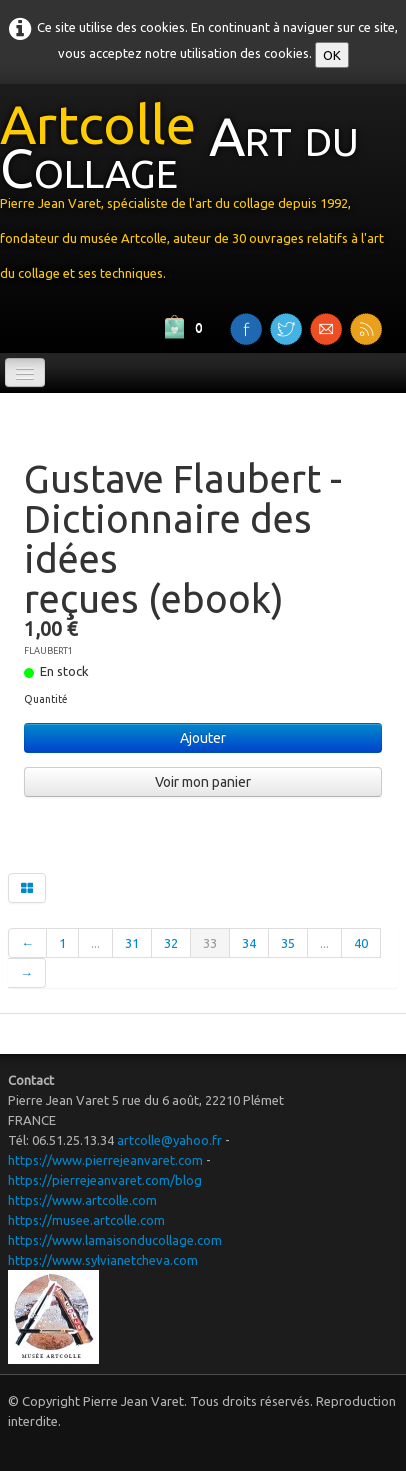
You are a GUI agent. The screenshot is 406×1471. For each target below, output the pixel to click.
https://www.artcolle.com (82, 1200)
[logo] (203, 195)
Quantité (45, 699)
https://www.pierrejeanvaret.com (105, 1160)
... (95, 943)
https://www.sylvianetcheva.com (103, 1260)
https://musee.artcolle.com (86, 1220)
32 (171, 943)
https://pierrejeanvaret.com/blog (105, 1180)
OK (332, 55)
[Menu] (25, 372)
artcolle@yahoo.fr (169, 1140)
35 (288, 943)
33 (210, 943)
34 (249, 943)
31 (132, 943)
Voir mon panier (203, 782)
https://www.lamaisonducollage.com (115, 1240)
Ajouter (203, 738)
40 (361, 943)
